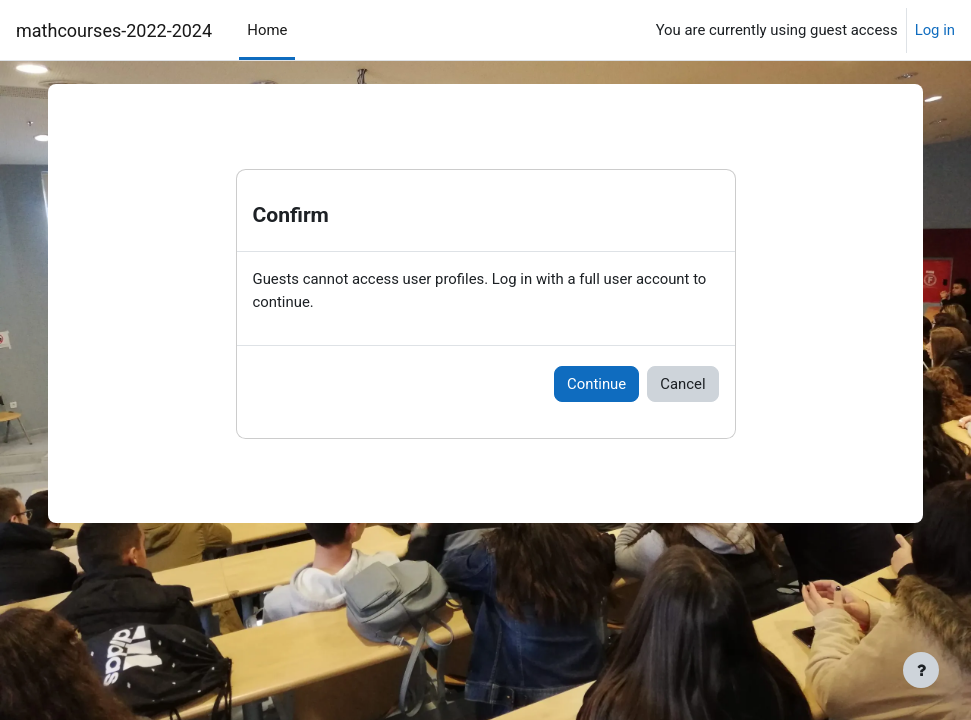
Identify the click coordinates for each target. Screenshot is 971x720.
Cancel (682, 384)
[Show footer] (921, 670)
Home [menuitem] (267, 30)
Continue (596, 384)
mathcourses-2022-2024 (114, 30)
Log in (935, 30)
